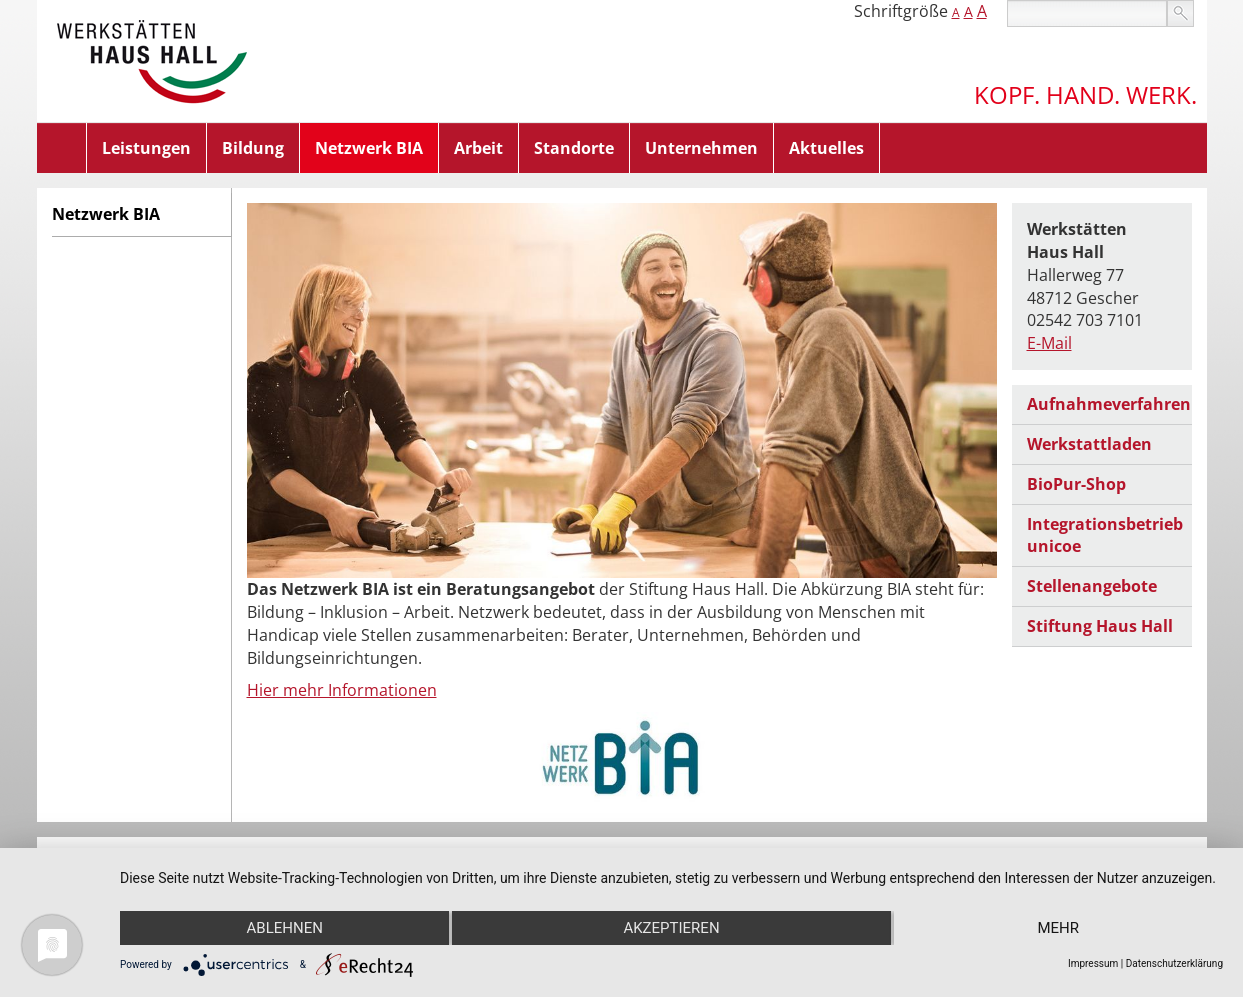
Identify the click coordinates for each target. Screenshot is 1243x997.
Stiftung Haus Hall (1100, 626)
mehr (1058, 928)
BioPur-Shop (1076, 484)
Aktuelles (826, 148)
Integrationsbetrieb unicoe (1105, 535)
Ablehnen (285, 928)
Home (62, 148)
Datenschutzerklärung (1174, 963)
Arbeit (478, 148)
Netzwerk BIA (369, 148)
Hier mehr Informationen (342, 690)
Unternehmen (701, 148)
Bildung (253, 148)
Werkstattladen (1089, 444)
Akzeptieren (671, 928)
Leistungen (146, 148)
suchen (1180, 13)
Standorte (574, 148)
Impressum (1093, 963)
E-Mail (1049, 343)
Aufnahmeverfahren (1109, 404)
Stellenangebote (1092, 586)
